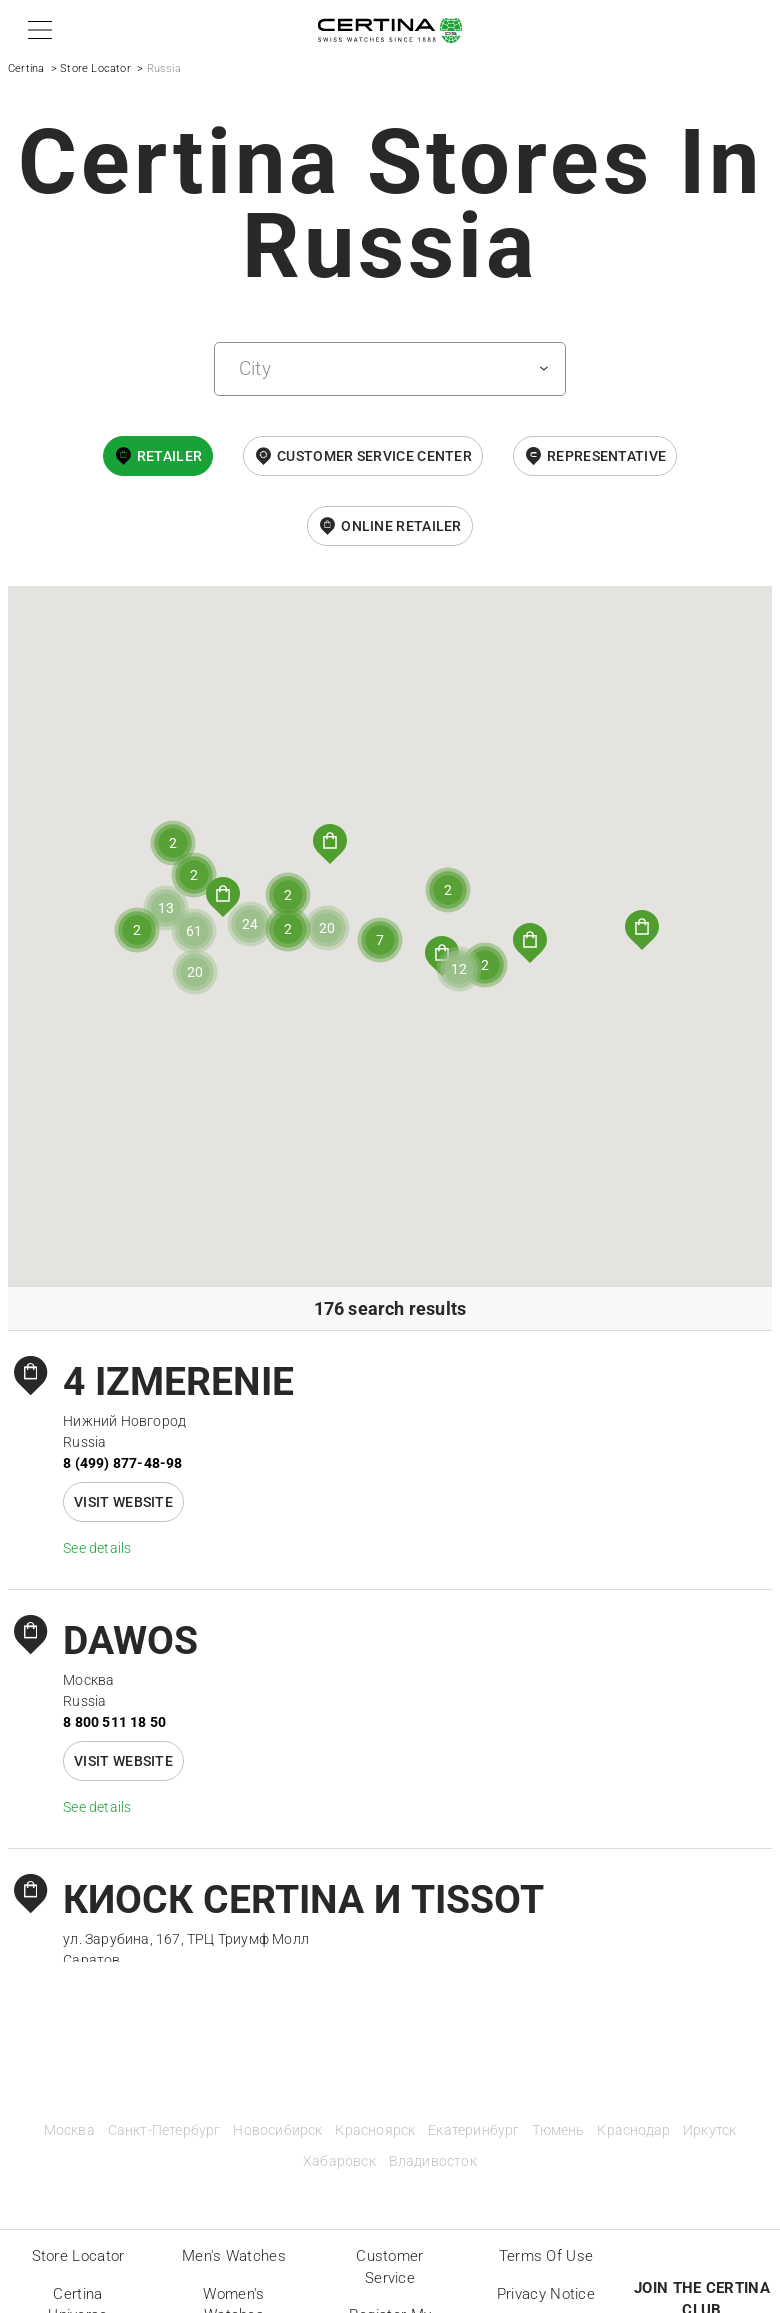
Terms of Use (546, 2256)
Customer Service (389, 2267)
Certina (26, 68)
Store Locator (95, 68)
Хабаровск (339, 2161)
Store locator (78, 2256)
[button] (36, 30)
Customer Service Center (374, 456)
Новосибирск (277, 2130)
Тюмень (558, 2130)
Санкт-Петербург (164, 2130)
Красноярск (375, 2130)
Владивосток (433, 2161)
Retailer (169, 456)
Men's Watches (234, 2256)
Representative (606, 456)
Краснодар (633, 2130)
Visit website (123, 1502)
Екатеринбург (473, 2130)
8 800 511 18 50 (114, 1722)
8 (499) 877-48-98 (122, 1463)
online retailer (401, 526)
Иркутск (709, 2130)
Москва (69, 2130)
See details (97, 1548)
